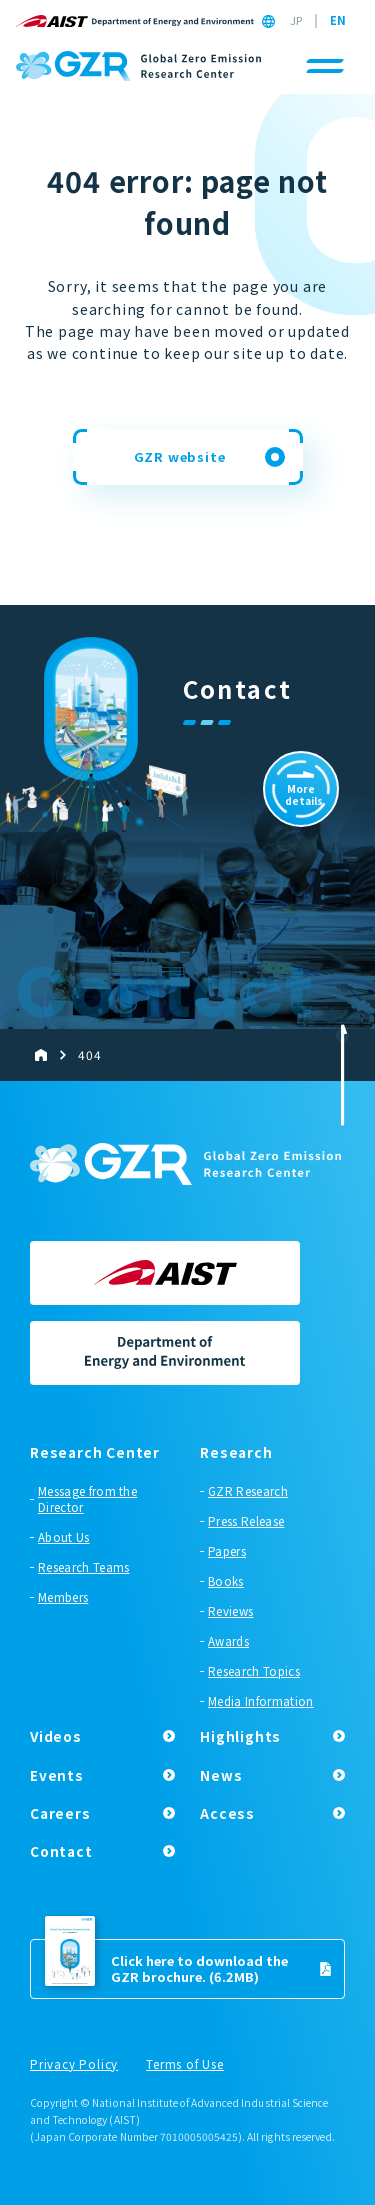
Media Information (260, 1701)
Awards (228, 1641)
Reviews (230, 1611)
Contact (61, 1851)
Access (227, 1813)
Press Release (246, 1521)
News (221, 1775)
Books (226, 1581)
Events (57, 1775)
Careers (60, 1813)
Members (63, 1597)
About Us (64, 1537)
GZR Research (248, 1491)
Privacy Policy (74, 2065)
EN (338, 21)
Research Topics (254, 1671)
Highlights (240, 1736)
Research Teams (83, 1567)
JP (296, 21)
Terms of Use (185, 2065)
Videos (56, 1736)
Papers (227, 1551)
